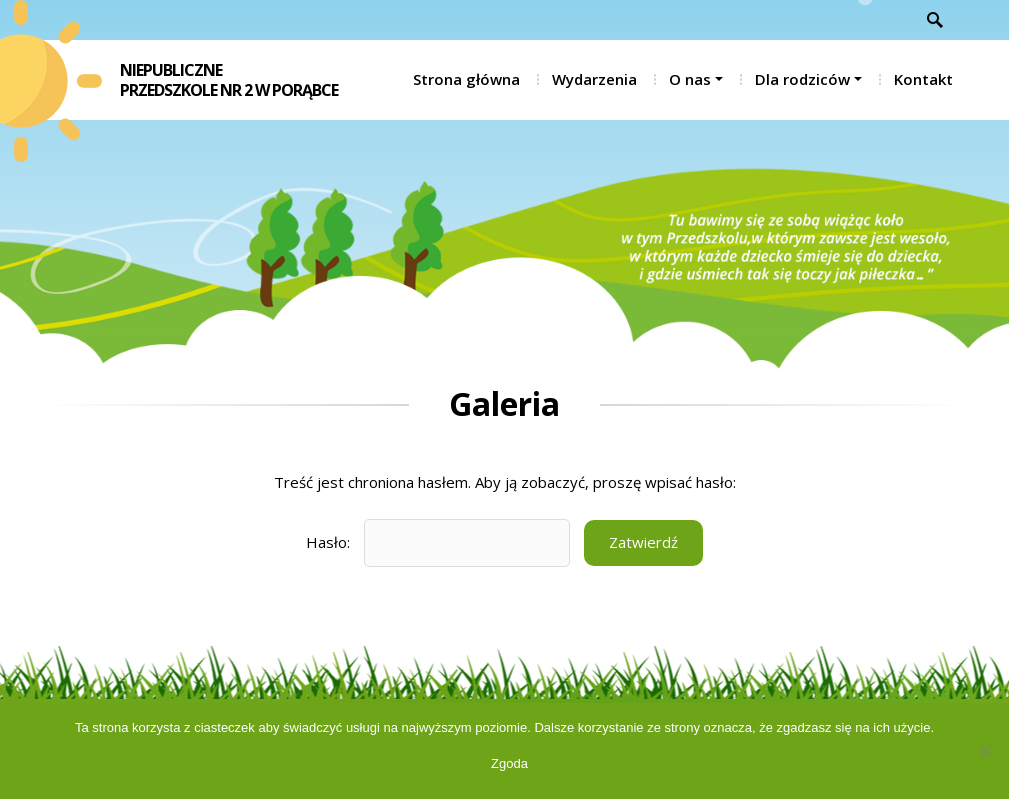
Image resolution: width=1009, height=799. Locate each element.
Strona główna (466, 79)
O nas (690, 79)
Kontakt (923, 79)
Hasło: (438, 543)
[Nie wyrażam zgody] (984, 751)
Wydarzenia (594, 79)
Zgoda (509, 763)
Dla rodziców (802, 79)
